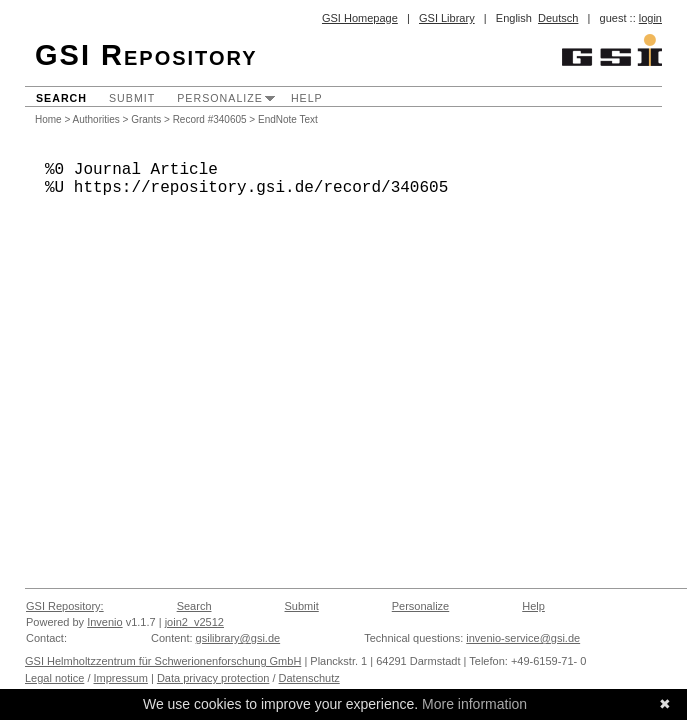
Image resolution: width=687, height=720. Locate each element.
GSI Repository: (65, 606)
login (650, 18)
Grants (146, 119)
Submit (132, 98)
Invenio (104, 622)
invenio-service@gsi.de (523, 638)
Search (61, 98)
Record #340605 (210, 119)
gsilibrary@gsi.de (238, 638)
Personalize (220, 98)
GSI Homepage (360, 18)
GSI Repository (146, 55)
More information (474, 704)
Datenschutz (309, 678)
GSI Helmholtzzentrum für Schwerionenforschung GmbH (163, 661)
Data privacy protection (213, 678)
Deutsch (558, 18)
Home (48, 119)
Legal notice (54, 678)
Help (307, 98)
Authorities (96, 119)
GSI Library (447, 18)
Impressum (121, 678)
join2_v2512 (194, 622)
